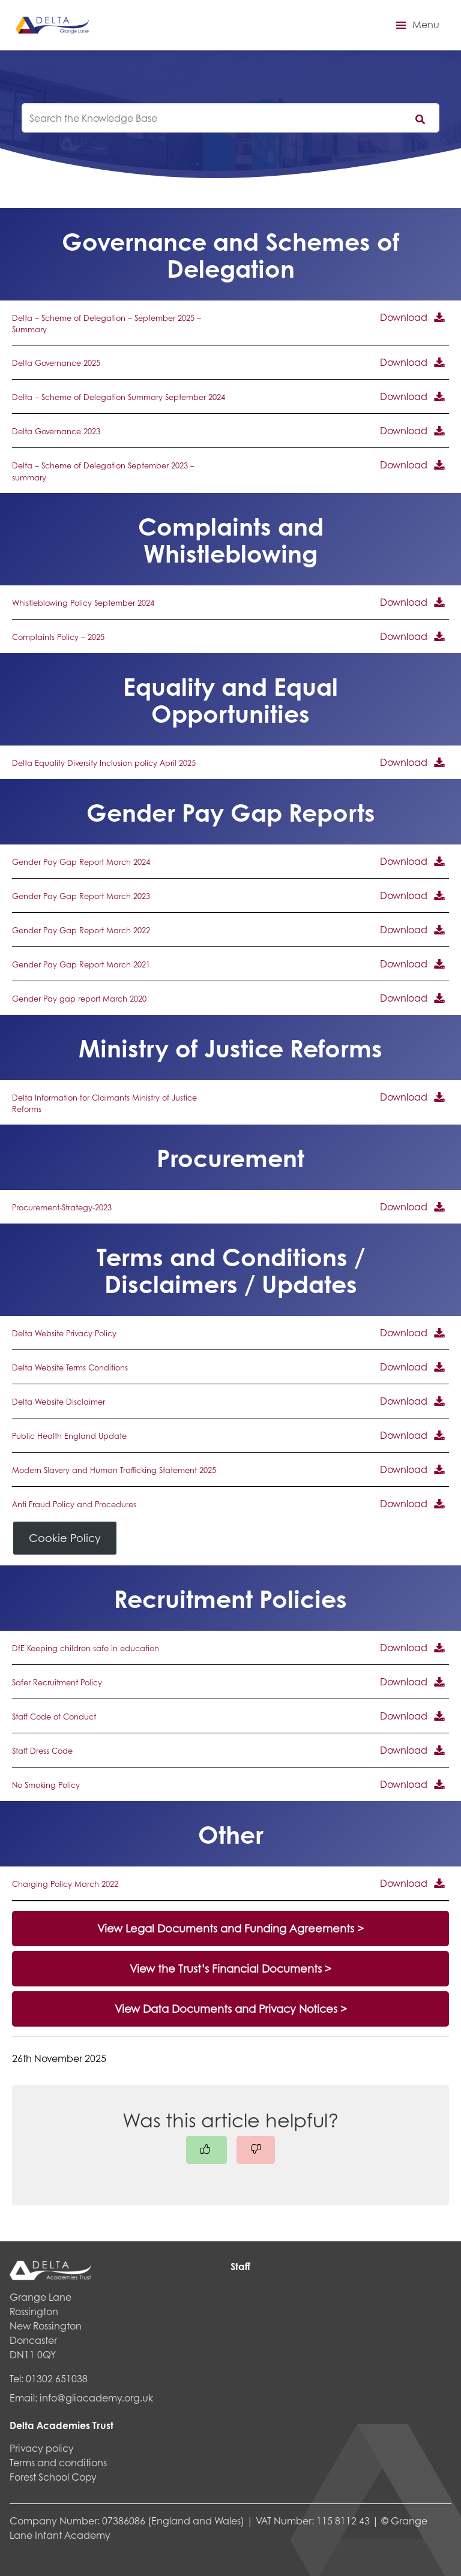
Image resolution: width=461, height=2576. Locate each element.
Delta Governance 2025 (56, 362)
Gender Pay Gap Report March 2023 (81, 896)
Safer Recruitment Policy (57, 1682)
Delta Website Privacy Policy (64, 1333)
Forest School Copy (53, 2477)
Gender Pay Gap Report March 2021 (81, 964)
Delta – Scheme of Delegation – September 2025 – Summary (106, 323)
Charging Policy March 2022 (65, 1883)
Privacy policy (42, 2448)
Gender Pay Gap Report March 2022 (81, 930)
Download (403, 317)
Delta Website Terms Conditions (70, 1367)
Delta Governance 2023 (56, 431)
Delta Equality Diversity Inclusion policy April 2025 (104, 763)
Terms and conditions (58, 2462)
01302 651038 (57, 2378)
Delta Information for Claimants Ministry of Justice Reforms (104, 1103)
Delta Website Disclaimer (58, 1401)
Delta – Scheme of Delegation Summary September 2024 (118, 397)
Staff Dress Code (42, 1750)
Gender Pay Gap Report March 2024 (81, 861)
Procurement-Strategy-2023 (62, 1207)
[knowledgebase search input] (230, 118)
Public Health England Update (69, 1435)
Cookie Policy (65, 1538)
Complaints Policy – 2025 (58, 637)
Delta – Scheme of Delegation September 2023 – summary (103, 471)
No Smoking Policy (46, 1785)
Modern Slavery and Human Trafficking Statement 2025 (114, 1470)
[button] (416, 25)
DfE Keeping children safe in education (85, 1648)
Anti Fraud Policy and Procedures (74, 1504)
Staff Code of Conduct (54, 1716)
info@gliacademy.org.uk (96, 2397)
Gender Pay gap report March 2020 (79, 998)
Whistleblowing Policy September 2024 (83, 602)
